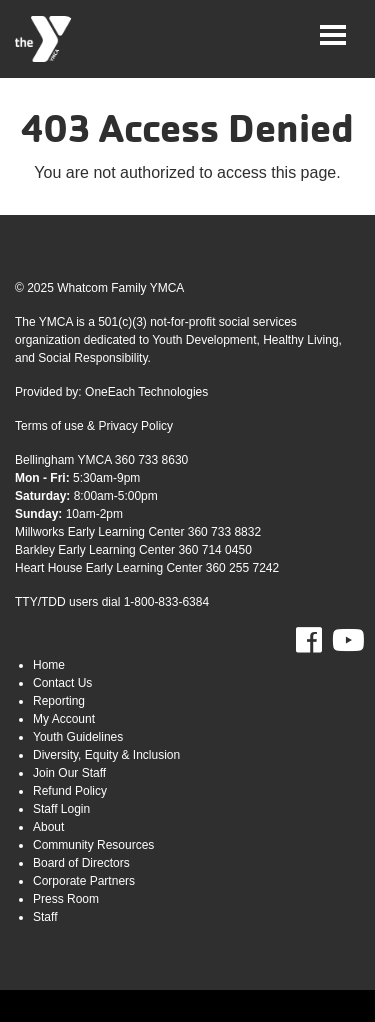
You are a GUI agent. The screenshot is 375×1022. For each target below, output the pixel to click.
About (48, 827)
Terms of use (49, 426)
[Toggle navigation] (333, 35)
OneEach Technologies (146, 392)
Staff (45, 917)
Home (49, 665)
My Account (64, 719)
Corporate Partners (84, 881)
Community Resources (93, 845)
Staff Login (61, 809)
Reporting (59, 701)
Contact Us (62, 683)
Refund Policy (70, 791)
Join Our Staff (69, 773)
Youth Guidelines (78, 737)
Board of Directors (81, 863)
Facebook (322, 641)
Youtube (346, 641)
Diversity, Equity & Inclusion (106, 755)
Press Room (66, 899)
